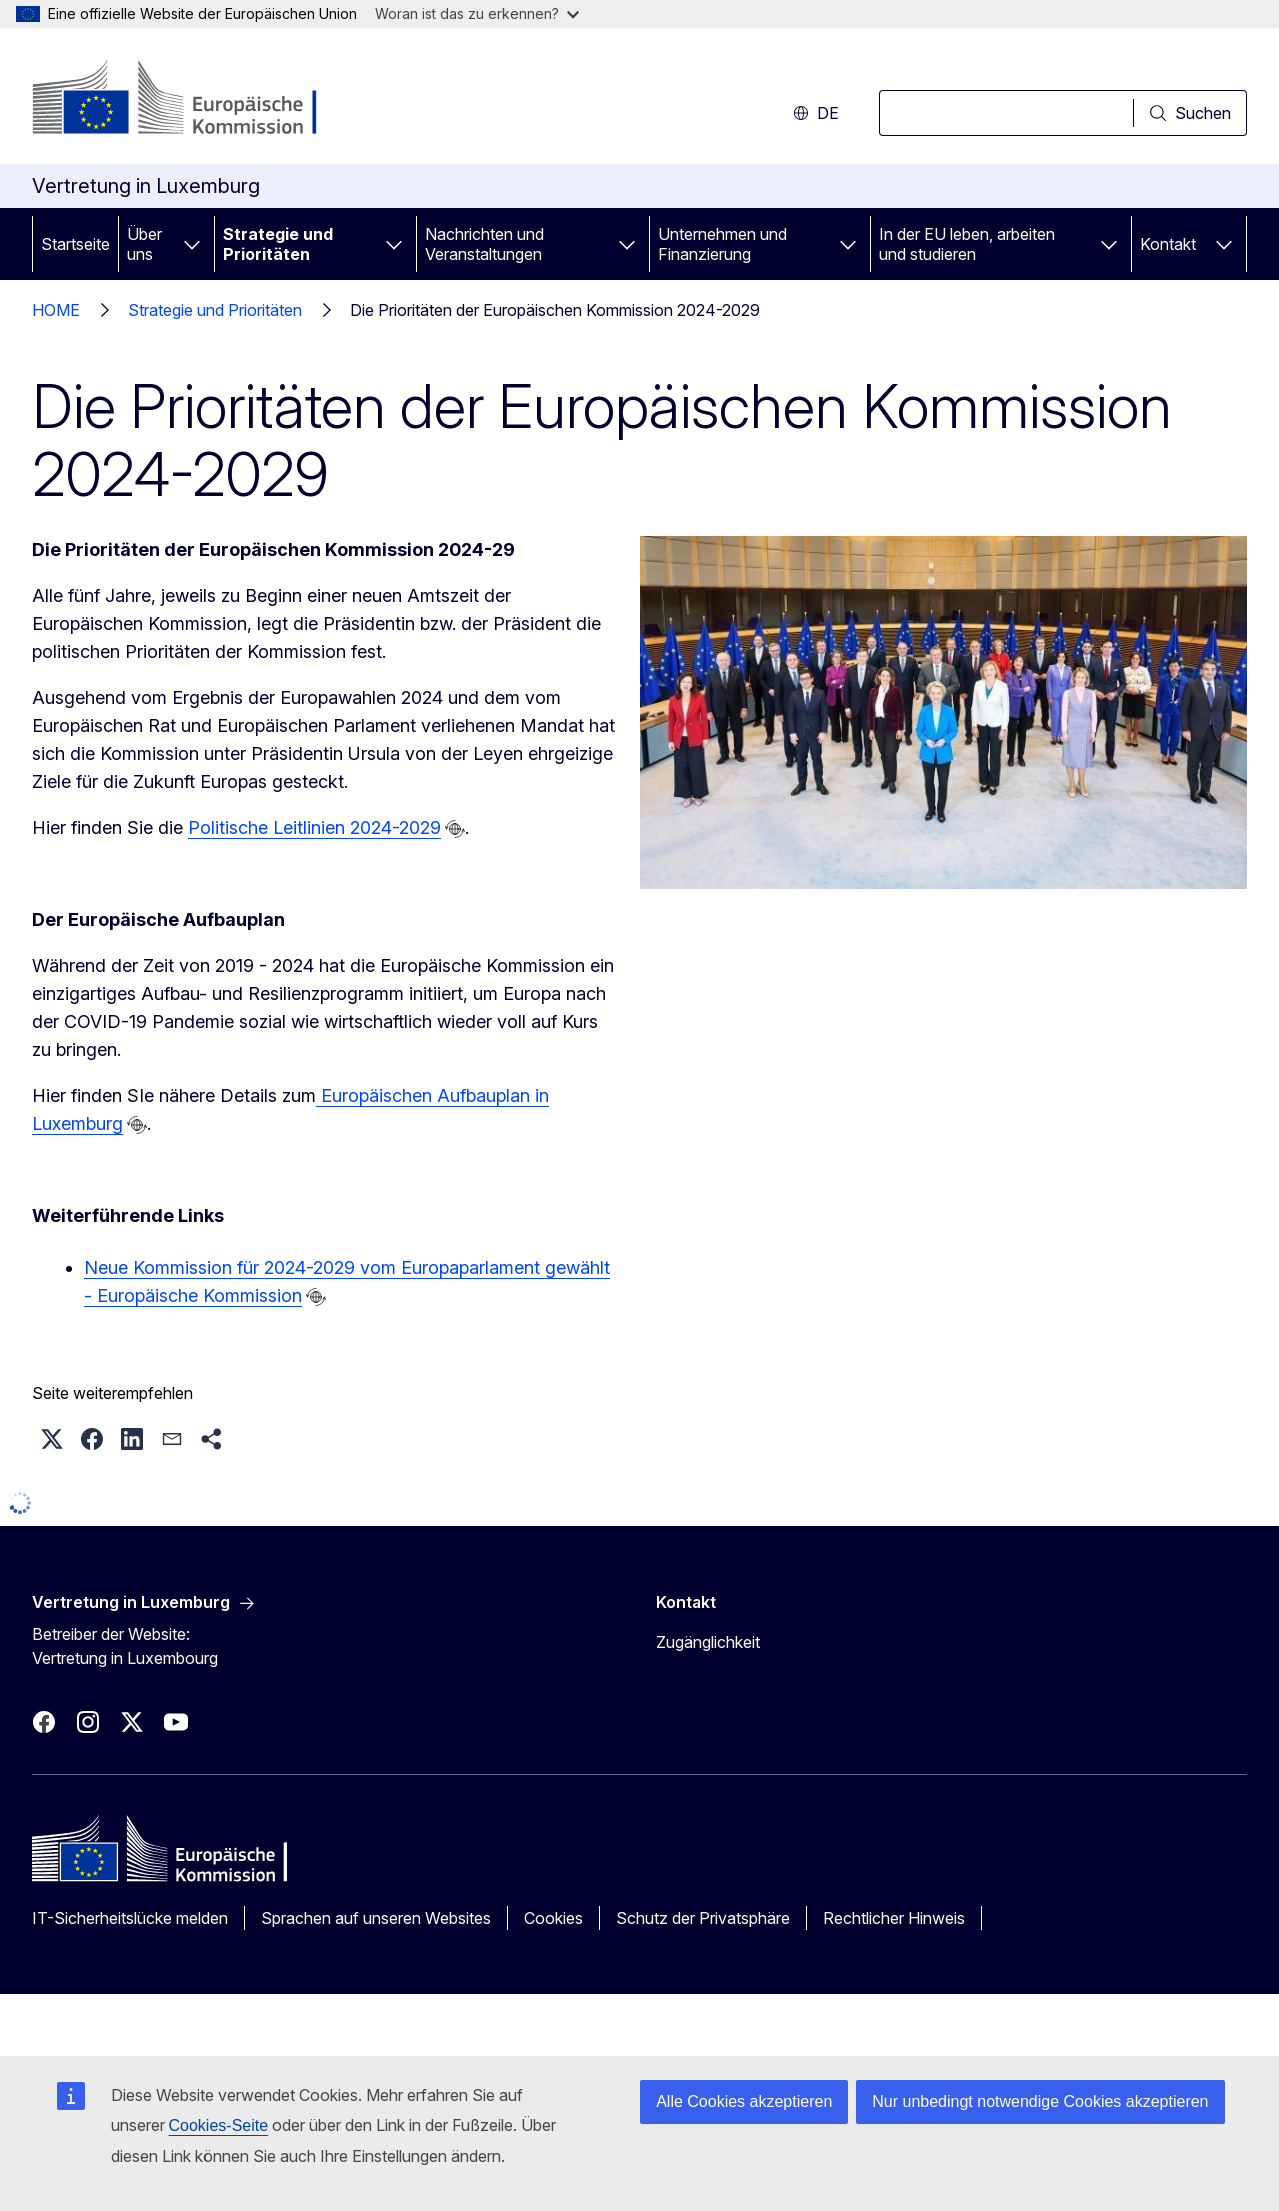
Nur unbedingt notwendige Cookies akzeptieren (1040, 2101)
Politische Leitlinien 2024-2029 (314, 827)
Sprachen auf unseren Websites (376, 1918)
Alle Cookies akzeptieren (744, 2101)
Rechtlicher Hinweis (894, 1918)
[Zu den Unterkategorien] (192, 244)
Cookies (553, 1918)
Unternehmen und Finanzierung (722, 244)
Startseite (75, 244)
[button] (52, 1439)
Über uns (144, 244)
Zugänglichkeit (708, 1642)
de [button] (816, 113)
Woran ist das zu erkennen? (477, 13)
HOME (56, 310)
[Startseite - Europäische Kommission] (193, 100)
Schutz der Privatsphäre (703, 1918)
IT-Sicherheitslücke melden (130, 1918)
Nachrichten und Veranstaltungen (484, 244)
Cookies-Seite (219, 2125)
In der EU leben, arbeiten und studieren (967, 244)
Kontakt (1168, 244)
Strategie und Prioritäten (278, 244)
